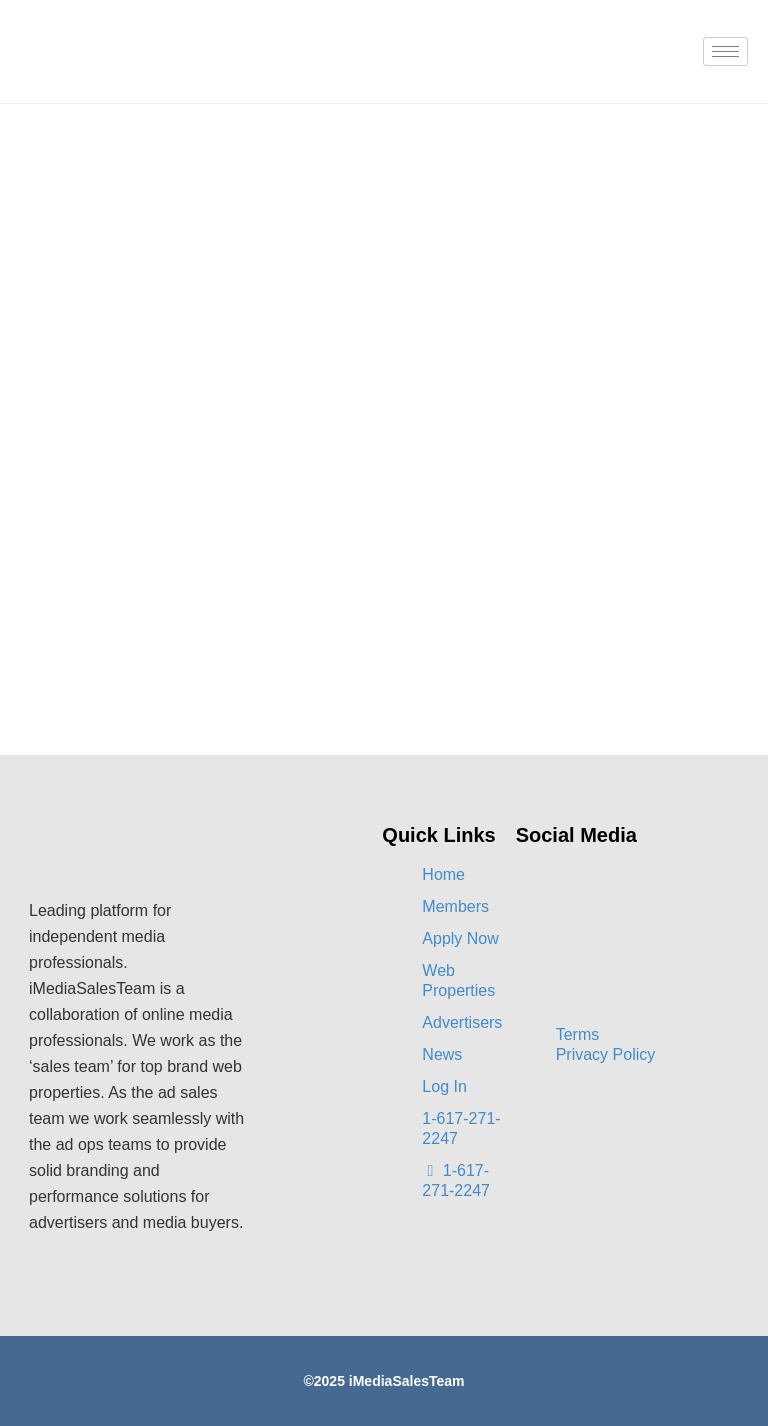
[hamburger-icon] (725, 51)
